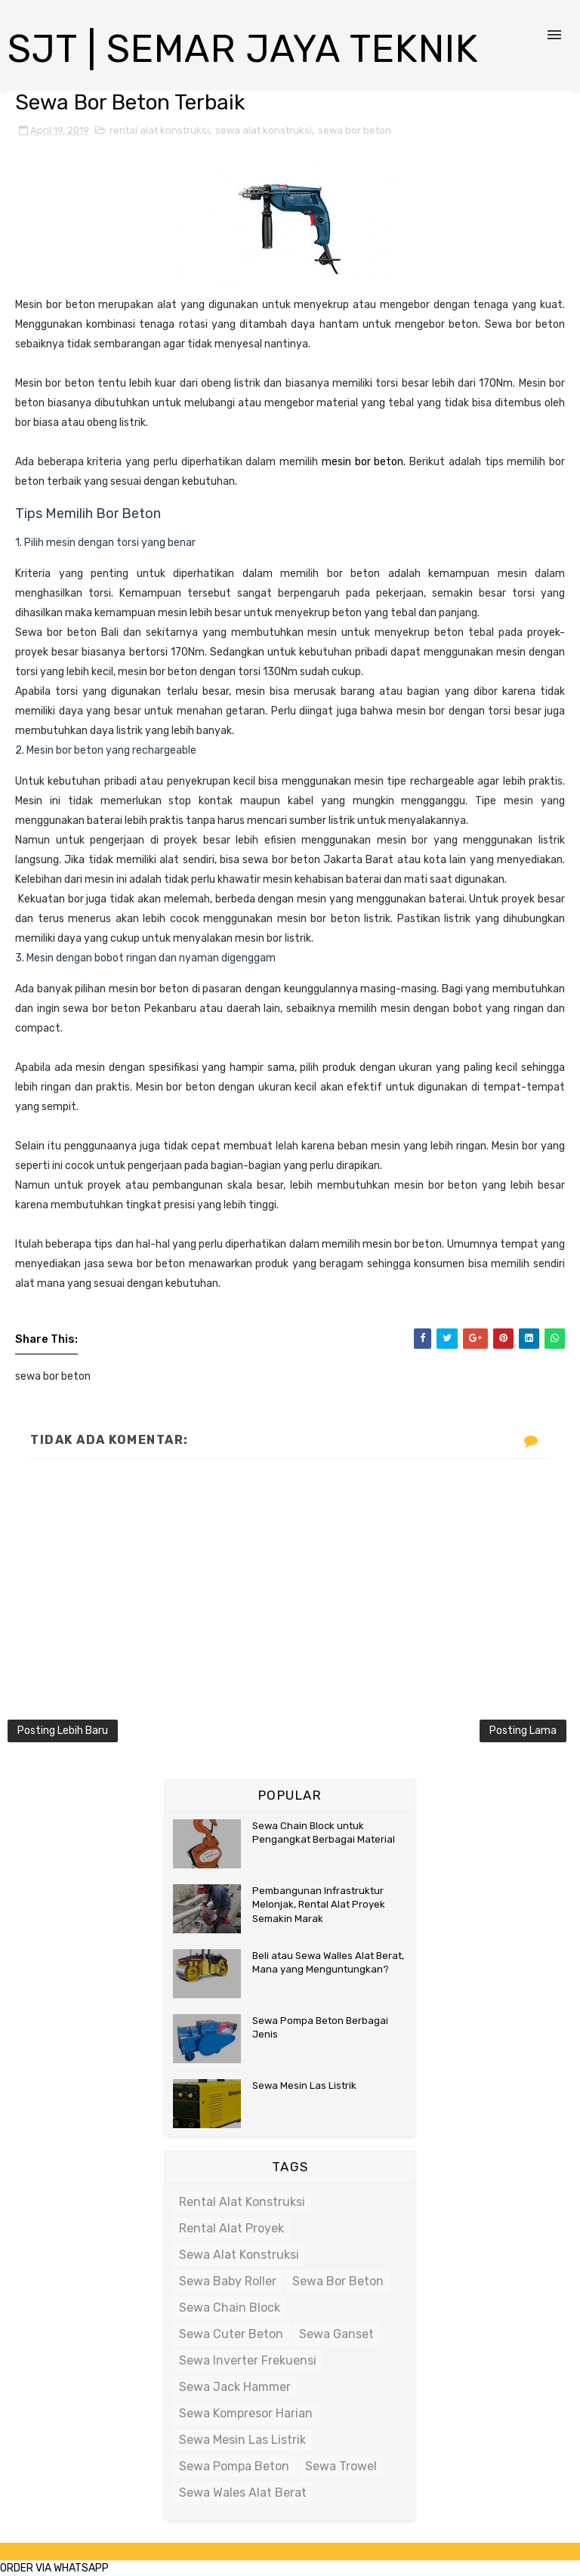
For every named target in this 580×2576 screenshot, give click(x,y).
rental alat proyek (231, 2228)
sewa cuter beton (231, 2334)
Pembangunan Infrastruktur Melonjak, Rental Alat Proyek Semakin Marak (318, 1904)
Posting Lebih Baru (62, 1730)
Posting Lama (523, 1730)
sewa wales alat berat (243, 2492)
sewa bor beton (354, 130)
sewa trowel (341, 2466)
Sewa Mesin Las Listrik (304, 2085)
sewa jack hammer (235, 2387)
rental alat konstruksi (159, 130)
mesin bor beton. (364, 461)
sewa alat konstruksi (263, 130)
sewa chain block (229, 2307)
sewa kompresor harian (246, 2413)
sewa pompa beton (234, 2466)
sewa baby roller (227, 2281)
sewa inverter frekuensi (247, 2360)
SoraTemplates (234, 2551)
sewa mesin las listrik (242, 2440)
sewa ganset (336, 2334)
